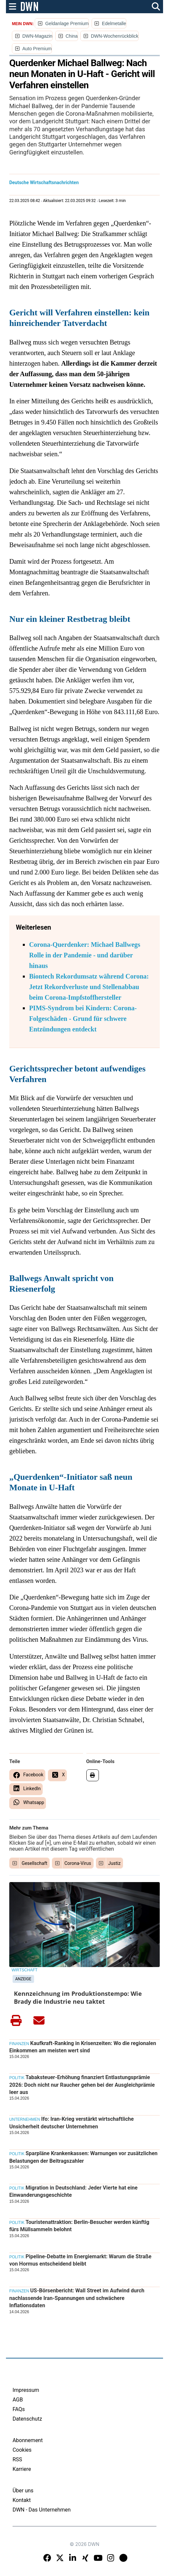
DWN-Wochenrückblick (115, 36)
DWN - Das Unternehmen (42, 2510)
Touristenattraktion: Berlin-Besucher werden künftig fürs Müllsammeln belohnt (79, 2226)
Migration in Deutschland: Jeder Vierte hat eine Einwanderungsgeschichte (73, 2191)
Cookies (22, 2450)
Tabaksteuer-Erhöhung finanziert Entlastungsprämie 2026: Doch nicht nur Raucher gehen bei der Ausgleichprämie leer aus (82, 2084)
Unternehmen (24, 2119)
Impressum (26, 2390)
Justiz (114, 1863)
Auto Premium (37, 48)
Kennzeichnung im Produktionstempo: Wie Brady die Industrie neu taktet (78, 1997)
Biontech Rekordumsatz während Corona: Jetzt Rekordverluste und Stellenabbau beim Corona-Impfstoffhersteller (89, 987)
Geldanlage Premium (67, 23)
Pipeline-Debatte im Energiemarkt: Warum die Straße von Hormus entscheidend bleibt (80, 2260)
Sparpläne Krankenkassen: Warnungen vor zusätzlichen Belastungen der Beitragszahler (83, 2157)
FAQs (19, 2409)
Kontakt (22, 2500)
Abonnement (28, 2440)
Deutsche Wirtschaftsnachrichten (44, 182)
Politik (16, 2077)
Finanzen (19, 2043)
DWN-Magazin (37, 36)
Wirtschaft (24, 1970)
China (71, 36)
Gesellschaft (34, 1863)
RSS (17, 2459)
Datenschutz (27, 2419)
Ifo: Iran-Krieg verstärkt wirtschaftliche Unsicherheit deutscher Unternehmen (71, 2122)
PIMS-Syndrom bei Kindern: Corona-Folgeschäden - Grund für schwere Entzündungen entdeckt (83, 1018)
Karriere (22, 2469)
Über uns (23, 2490)
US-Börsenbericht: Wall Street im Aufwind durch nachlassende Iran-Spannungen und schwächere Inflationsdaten (77, 2298)
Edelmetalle (114, 23)
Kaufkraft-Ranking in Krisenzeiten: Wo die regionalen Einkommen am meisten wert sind (82, 2047)
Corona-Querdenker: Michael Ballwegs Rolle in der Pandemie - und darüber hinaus (84, 955)
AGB (18, 2399)
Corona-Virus (77, 1863)
